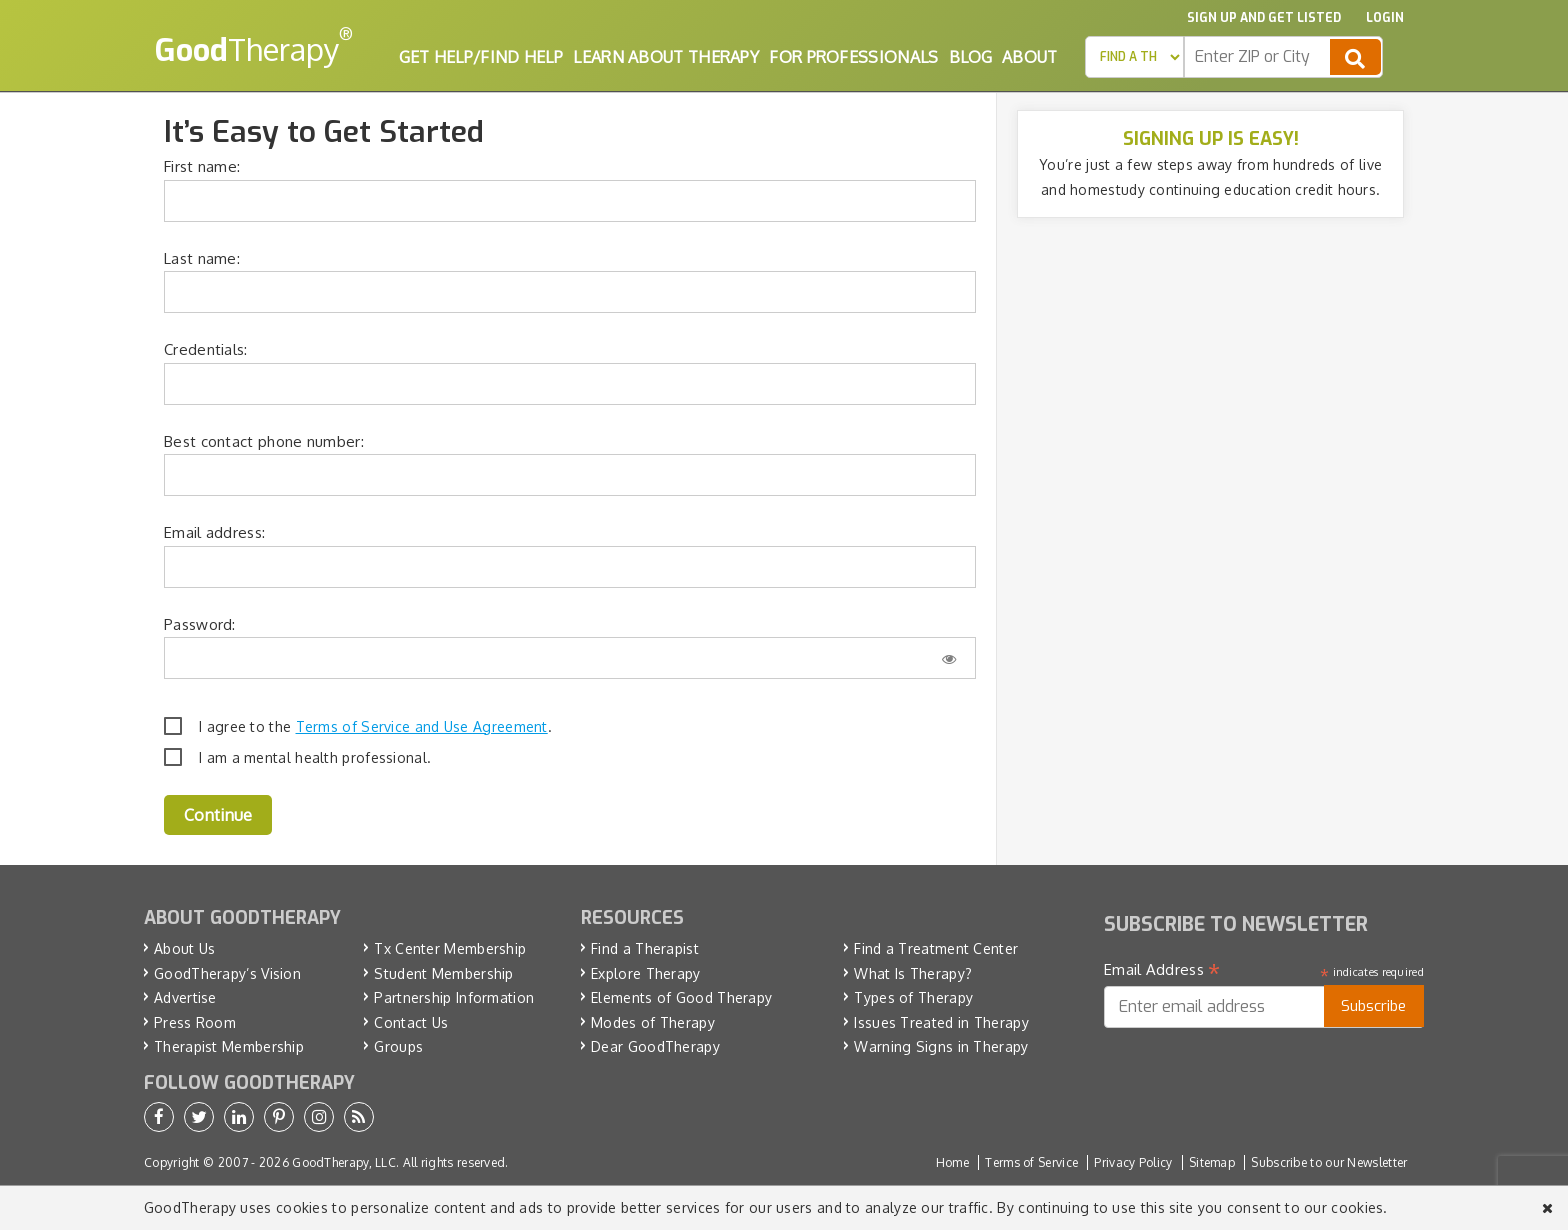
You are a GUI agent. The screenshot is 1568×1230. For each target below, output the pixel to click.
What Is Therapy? (913, 973)
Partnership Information (454, 997)
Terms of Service (1031, 1162)
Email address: (214, 532)
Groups (398, 1046)
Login (1385, 18)
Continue (218, 815)
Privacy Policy (1133, 1162)
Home (952, 1162)
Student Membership (443, 973)
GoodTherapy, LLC (344, 1162)
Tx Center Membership (450, 948)
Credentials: (206, 349)
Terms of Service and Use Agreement (422, 726)
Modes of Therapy (653, 1022)
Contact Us (411, 1022)
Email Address (1162, 970)
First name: (202, 166)
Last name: (202, 258)
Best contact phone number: (264, 441)
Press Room (195, 1022)
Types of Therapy (913, 997)
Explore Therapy (646, 973)
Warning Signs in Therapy (941, 1046)
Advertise (185, 997)
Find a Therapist (645, 948)
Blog (970, 57)
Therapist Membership (229, 1046)
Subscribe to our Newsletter (1329, 1162)
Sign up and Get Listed (1264, 18)
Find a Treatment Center (936, 948)
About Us (184, 948)
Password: (200, 624)
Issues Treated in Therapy (941, 1022)
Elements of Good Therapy (681, 997)
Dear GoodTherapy (655, 1046)
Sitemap (1212, 1162)
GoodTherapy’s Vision (227, 973)
